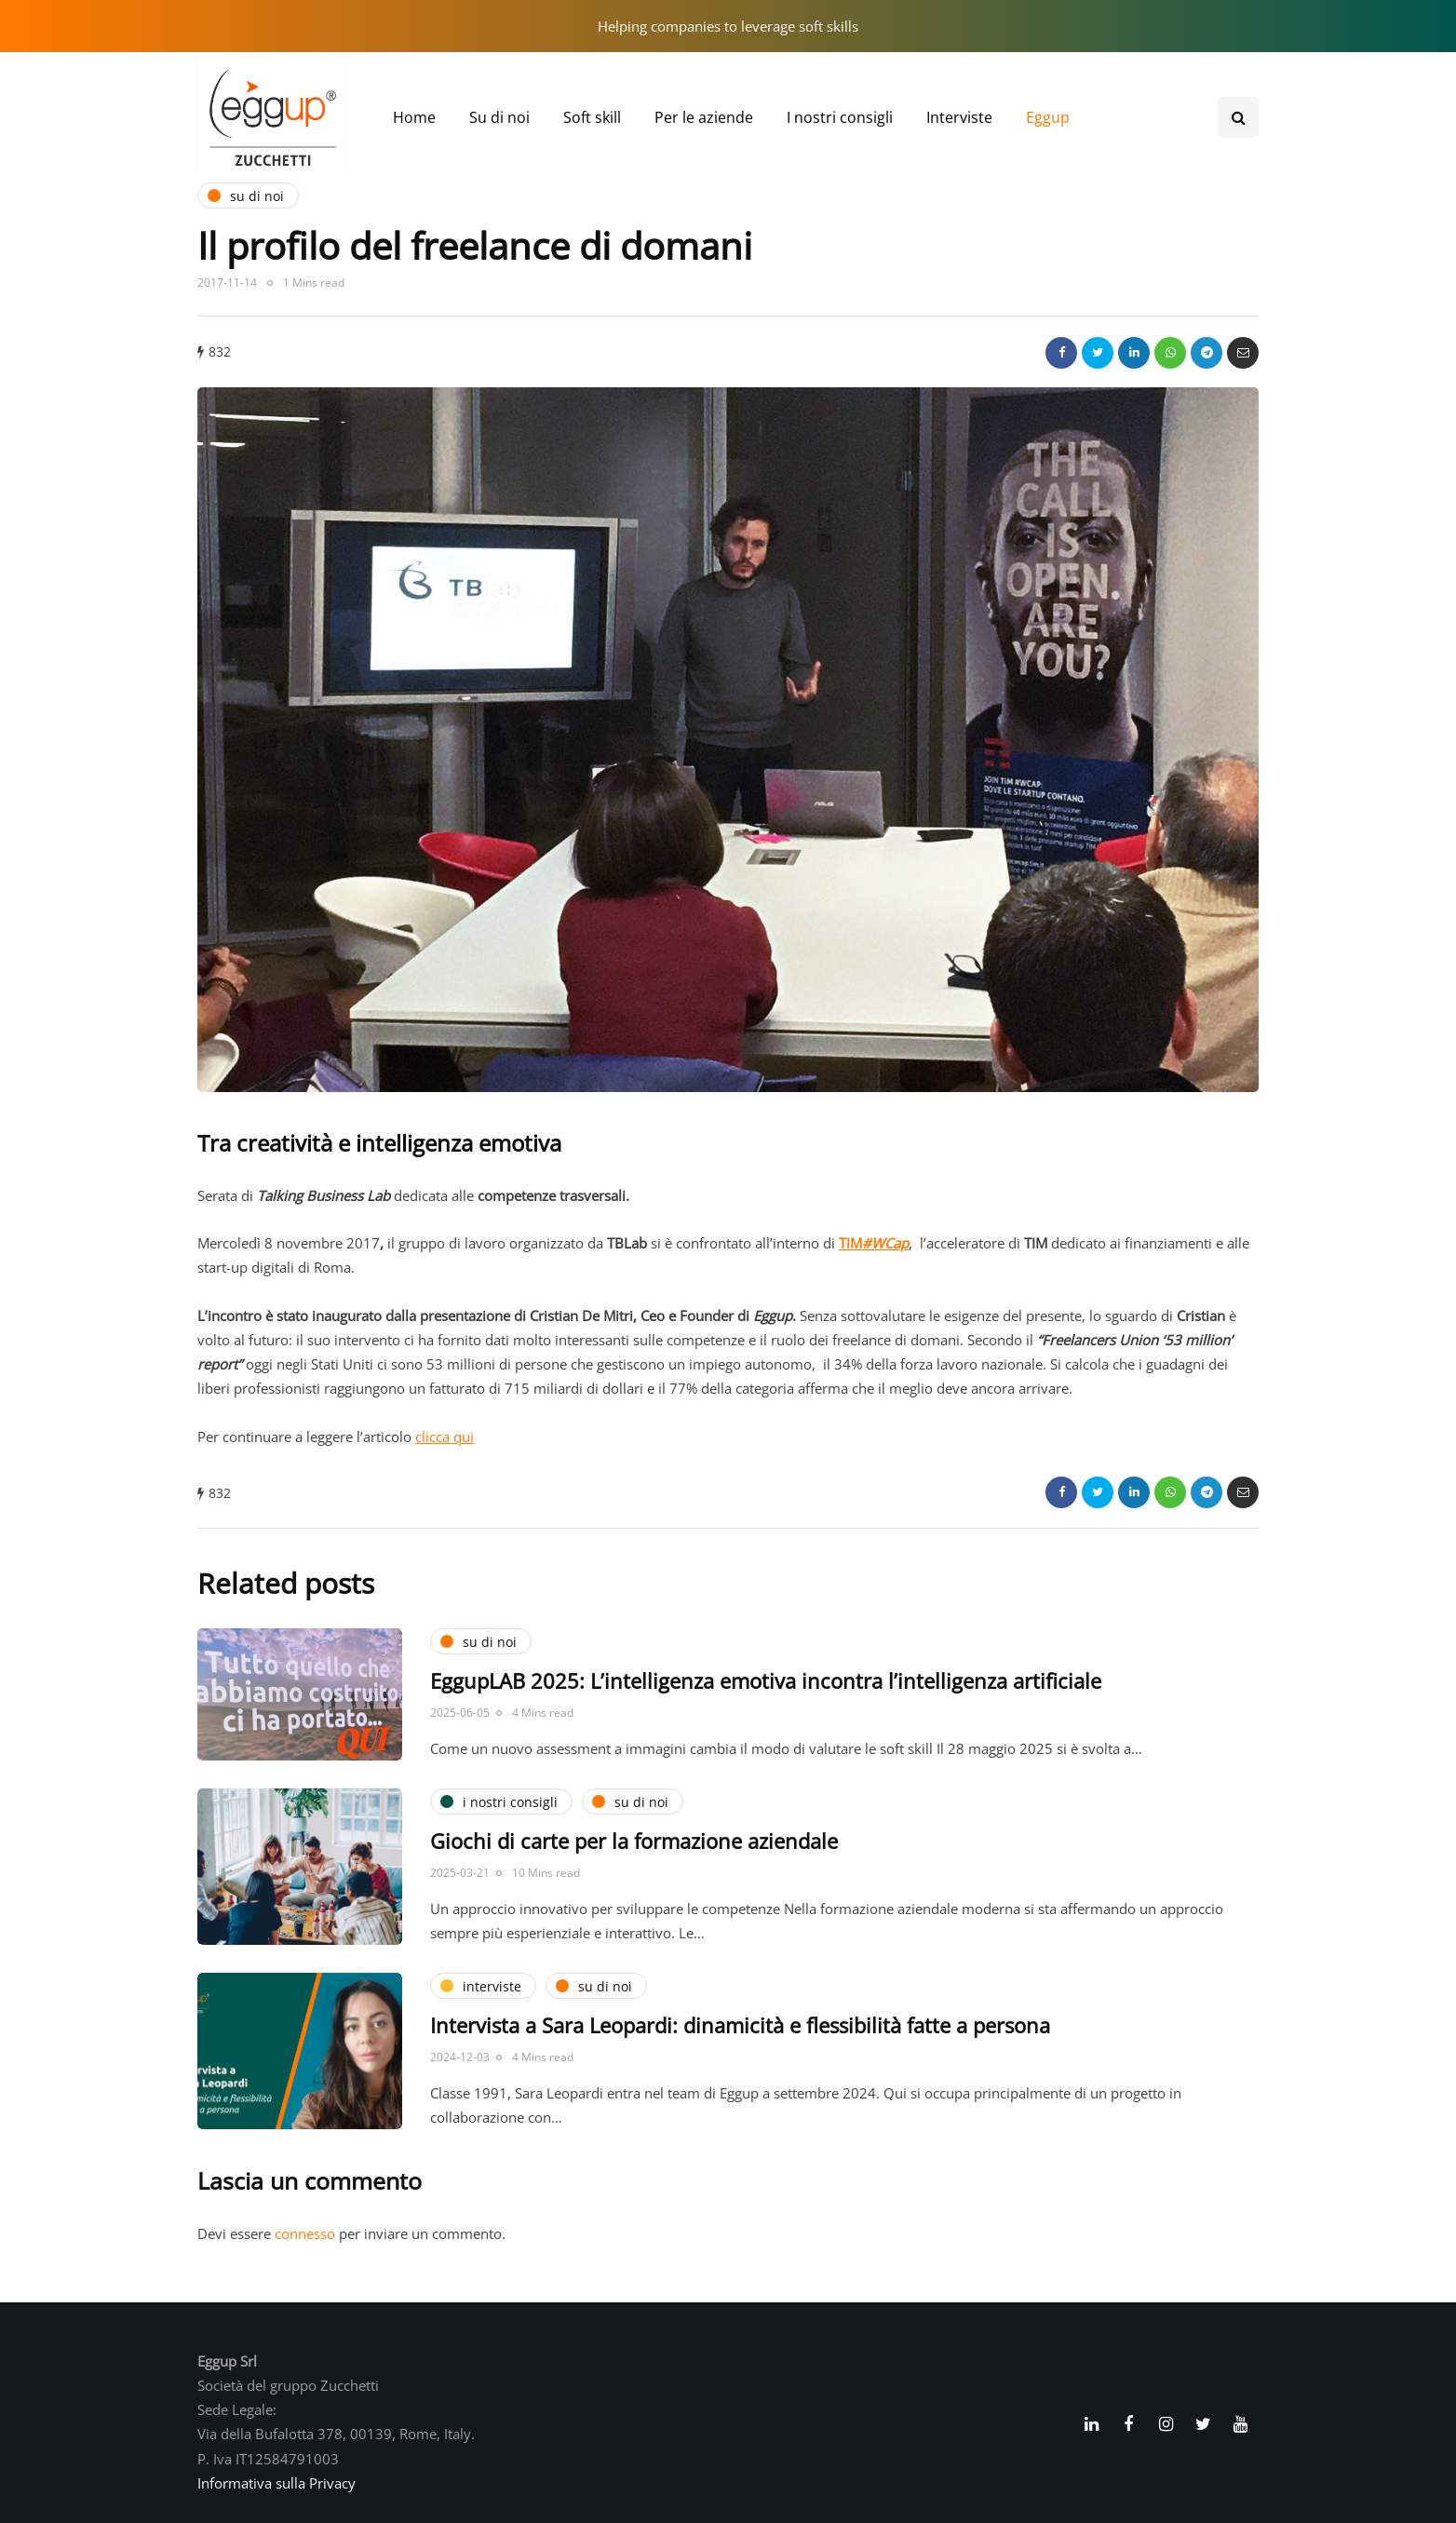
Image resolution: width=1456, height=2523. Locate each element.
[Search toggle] (1238, 117)
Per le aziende (703, 117)
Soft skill (592, 117)
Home (414, 117)
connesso (305, 2233)
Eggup (1048, 117)
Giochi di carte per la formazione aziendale (634, 1841)
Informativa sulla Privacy (276, 2483)
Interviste (959, 117)
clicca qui (444, 1436)
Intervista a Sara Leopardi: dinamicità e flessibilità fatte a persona (740, 2025)
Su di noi (499, 117)
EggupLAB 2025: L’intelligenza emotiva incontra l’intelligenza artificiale (765, 1680)
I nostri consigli (840, 117)
